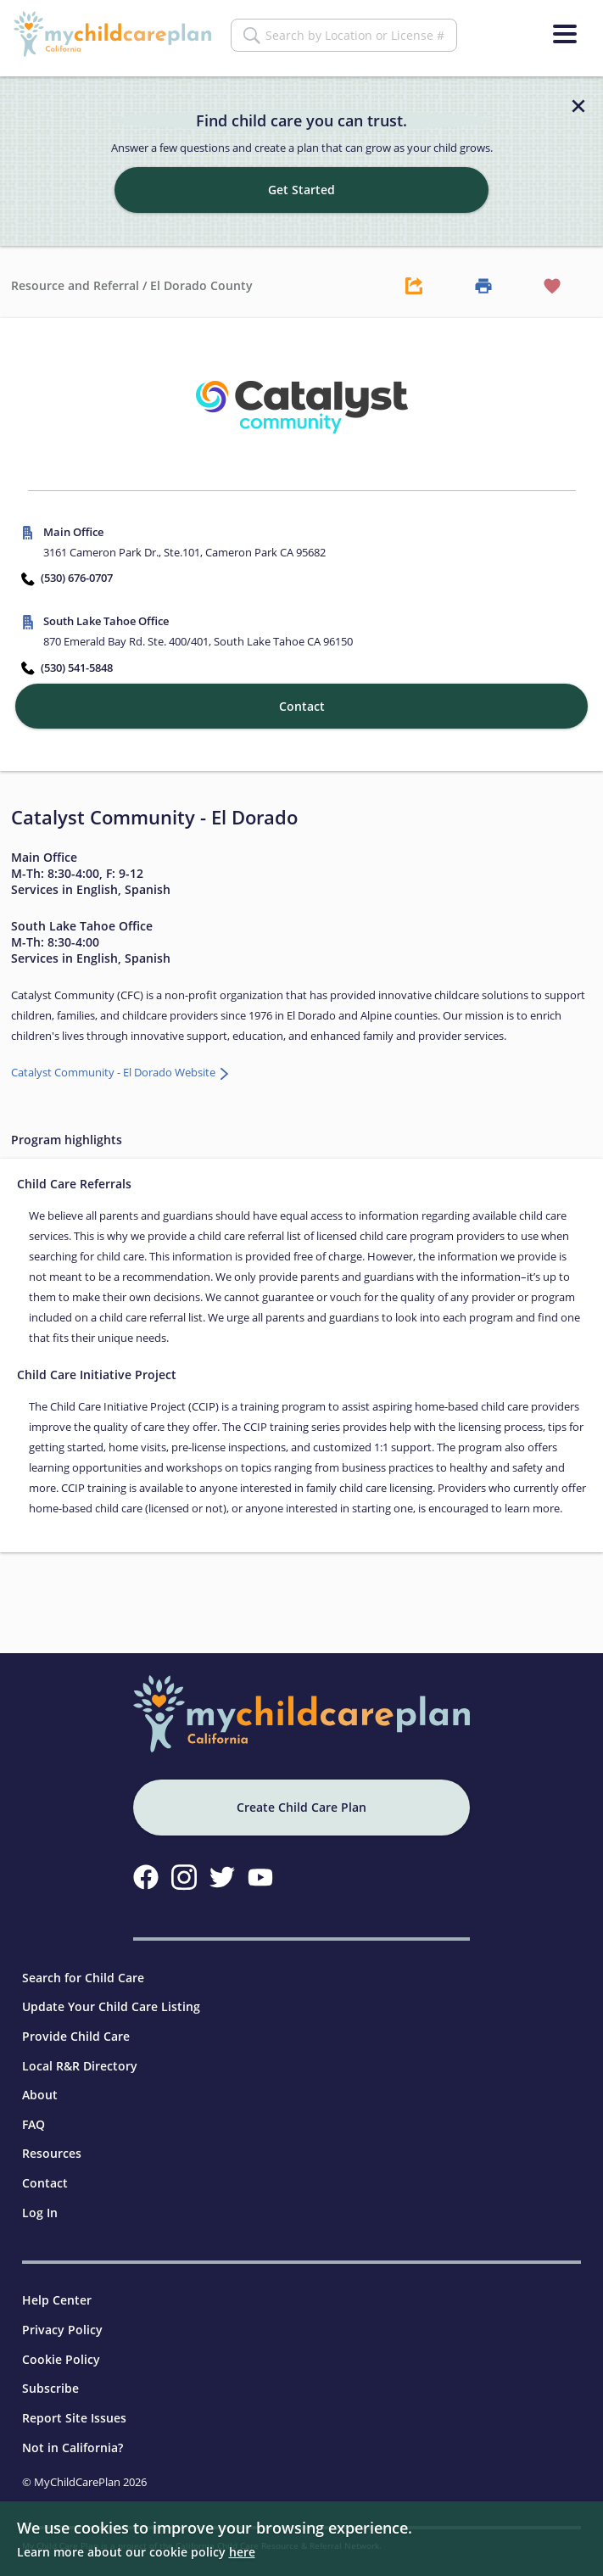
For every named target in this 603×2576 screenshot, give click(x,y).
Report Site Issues (74, 2408)
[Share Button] (415, 275)
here (242, 2552)
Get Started (301, 180)
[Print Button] (483, 275)
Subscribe (50, 2379)
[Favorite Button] (552, 275)
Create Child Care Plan (301, 1798)
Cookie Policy (61, 2349)
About (40, 2085)
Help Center (57, 2291)
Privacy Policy (62, 2320)
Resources (51, 2144)
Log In (40, 2202)
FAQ (33, 2114)
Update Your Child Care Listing (111, 1997)
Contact (45, 2173)
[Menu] (564, 34)
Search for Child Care (83, 1967)
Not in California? (72, 2437)
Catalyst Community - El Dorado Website (114, 1062)
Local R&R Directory (79, 2056)
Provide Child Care (76, 2026)
